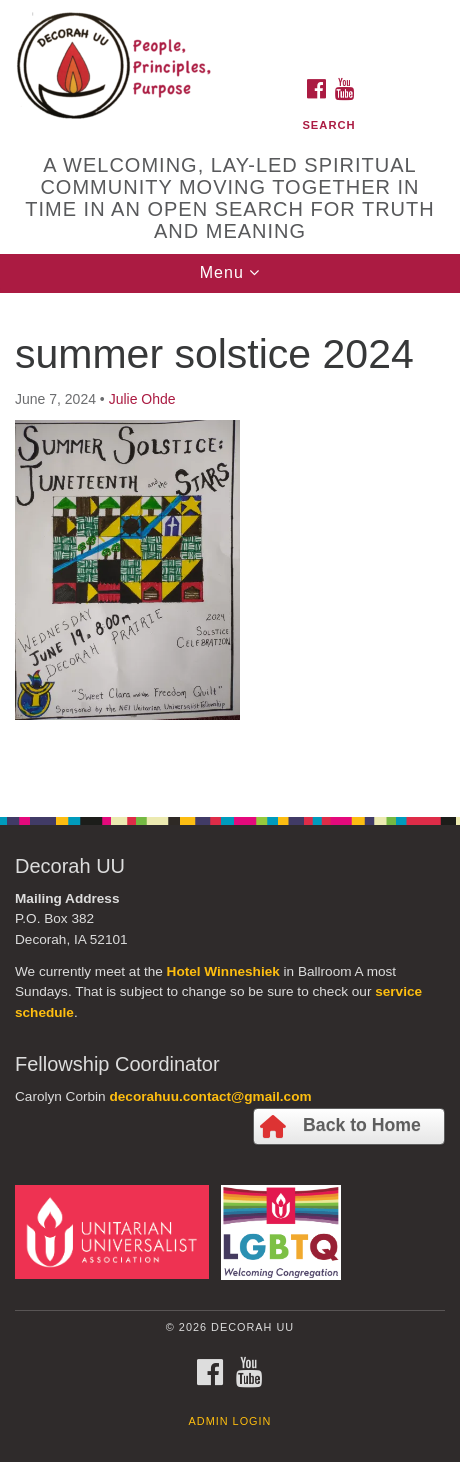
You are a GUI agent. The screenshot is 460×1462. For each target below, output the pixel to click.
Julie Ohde (142, 399)
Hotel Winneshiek (223, 971)
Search (328, 125)
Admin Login (230, 1421)
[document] (230, 544)
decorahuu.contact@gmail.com (210, 1096)
